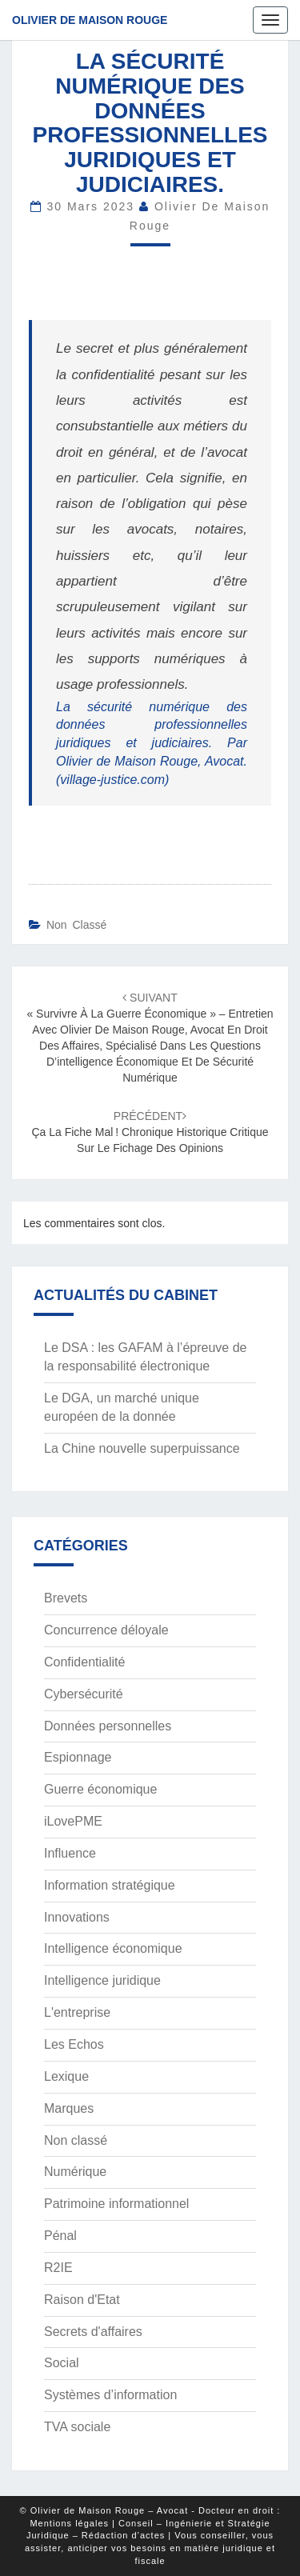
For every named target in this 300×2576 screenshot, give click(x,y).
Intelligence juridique (102, 1980)
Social (61, 2363)
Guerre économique (100, 1789)
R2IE (58, 2267)
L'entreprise (77, 2012)
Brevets (65, 1598)
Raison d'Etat (82, 2299)
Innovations (77, 1917)
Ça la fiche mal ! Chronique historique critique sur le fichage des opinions (149, 1132)
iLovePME (73, 1821)
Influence (70, 1853)
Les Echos (74, 2044)
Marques (69, 2108)
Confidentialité (84, 1662)
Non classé (76, 924)
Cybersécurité (83, 1694)
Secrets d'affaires (93, 2331)
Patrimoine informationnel (116, 2203)
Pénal (60, 2235)
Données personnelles (107, 1726)
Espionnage (78, 1757)
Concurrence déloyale (106, 1630)
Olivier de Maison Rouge (89, 20)
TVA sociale (77, 2427)
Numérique (75, 2171)
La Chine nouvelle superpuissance (142, 1448)
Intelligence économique (113, 1948)
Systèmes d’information (110, 2395)
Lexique (66, 2076)
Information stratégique (109, 1885)
